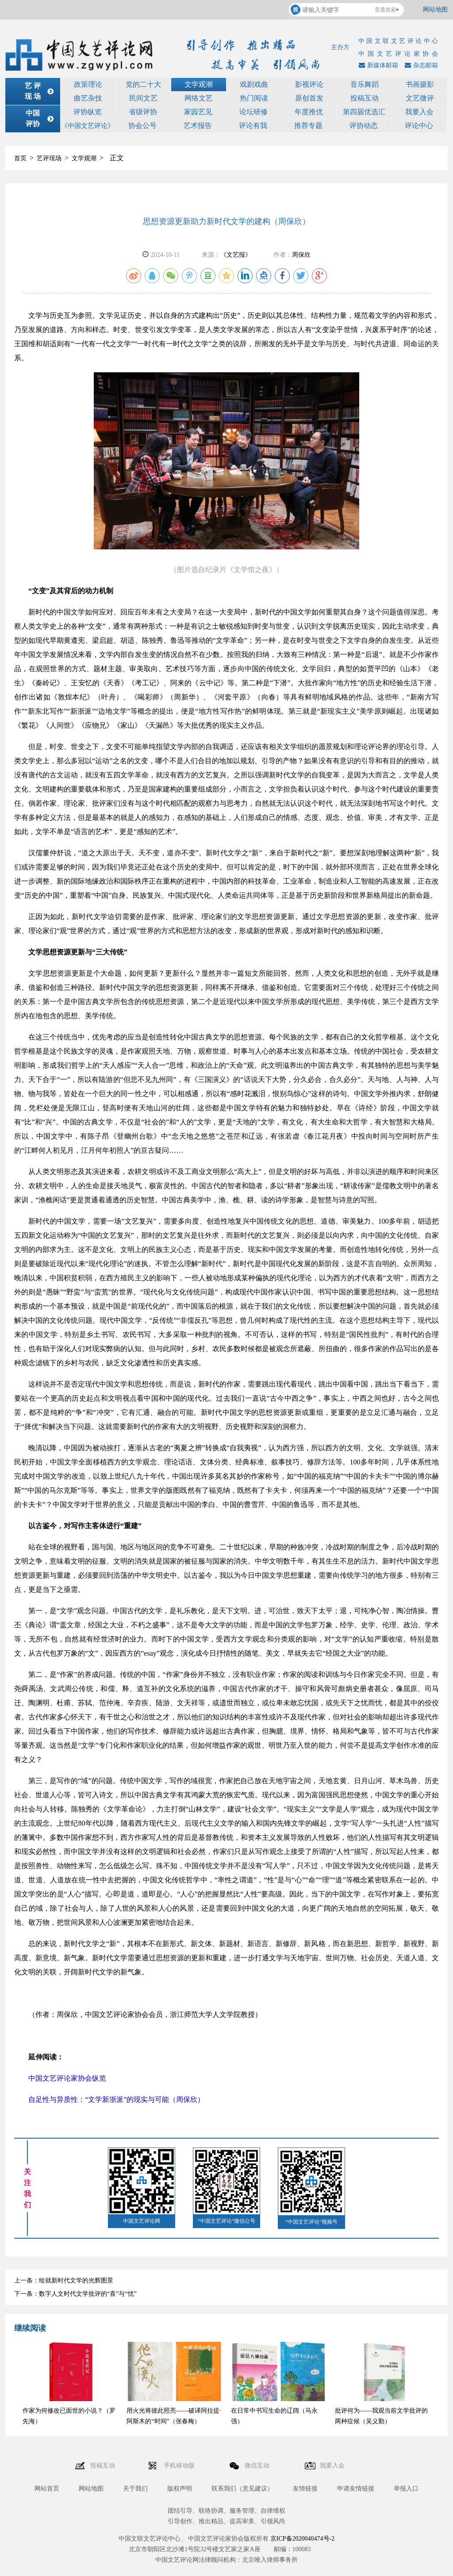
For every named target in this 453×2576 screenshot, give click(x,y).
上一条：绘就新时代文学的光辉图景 (63, 2280)
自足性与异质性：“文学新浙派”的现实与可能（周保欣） (116, 2099)
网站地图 (435, 9)
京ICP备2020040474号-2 (302, 2538)
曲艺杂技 (88, 98)
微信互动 (258, 2465)
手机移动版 (180, 2465)
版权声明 (179, 2488)
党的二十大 (143, 84)
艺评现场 (49, 158)
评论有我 (253, 125)
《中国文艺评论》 (87, 125)
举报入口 (406, 2488)
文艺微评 (420, 98)
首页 (20, 158)
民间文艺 (143, 98)
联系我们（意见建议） (242, 2488)
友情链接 (305, 2488)
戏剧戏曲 (254, 84)
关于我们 (135, 2488)
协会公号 (142, 125)
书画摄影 (420, 84)
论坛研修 (253, 112)
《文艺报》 (235, 254)
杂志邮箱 (420, 65)
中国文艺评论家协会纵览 (67, 2078)
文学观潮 (198, 84)
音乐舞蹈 (364, 84)
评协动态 (363, 125)
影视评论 (309, 84)
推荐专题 (308, 125)
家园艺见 (198, 112)
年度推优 (309, 112)
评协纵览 (87, 112)
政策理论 (88, 84)
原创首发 (309, 98)
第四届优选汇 (364, 112)
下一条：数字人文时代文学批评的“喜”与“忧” (75, 2293)
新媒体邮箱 (377, 65)
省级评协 (143, 112)
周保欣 (301, 254)
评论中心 (419, 125)
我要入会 (419, 112)
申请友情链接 (355, 2488)
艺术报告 (198, 125)
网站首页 (47, 2488)
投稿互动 (364, 98)
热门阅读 (254, 98)
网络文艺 (198, 98)
